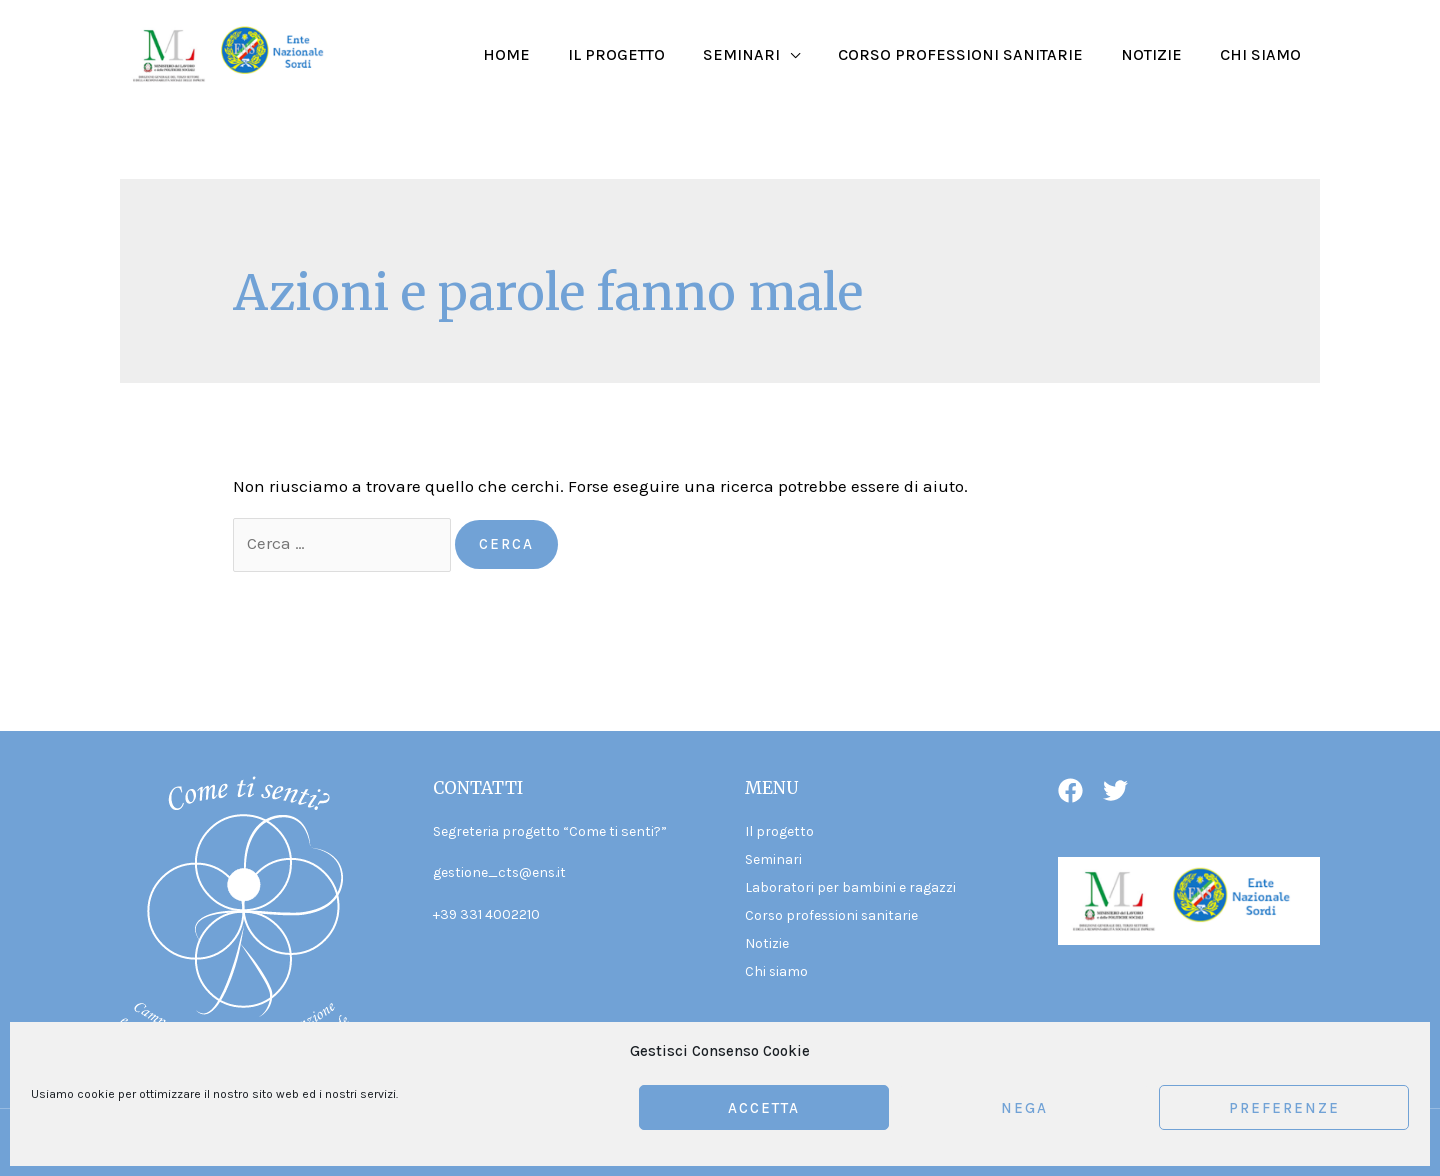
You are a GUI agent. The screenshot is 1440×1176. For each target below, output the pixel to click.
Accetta (764, 1108)
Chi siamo (1263, 54)
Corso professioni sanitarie (975, 54)
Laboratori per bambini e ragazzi (850, 886)
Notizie (1160, 54)
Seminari (762, 54)
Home (539, 54)
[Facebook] (1070, 790)
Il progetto (643, 54)
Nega (1024, 1108)
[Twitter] (1115, 790)
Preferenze (1284, 1108)
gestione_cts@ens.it (501, 873)
